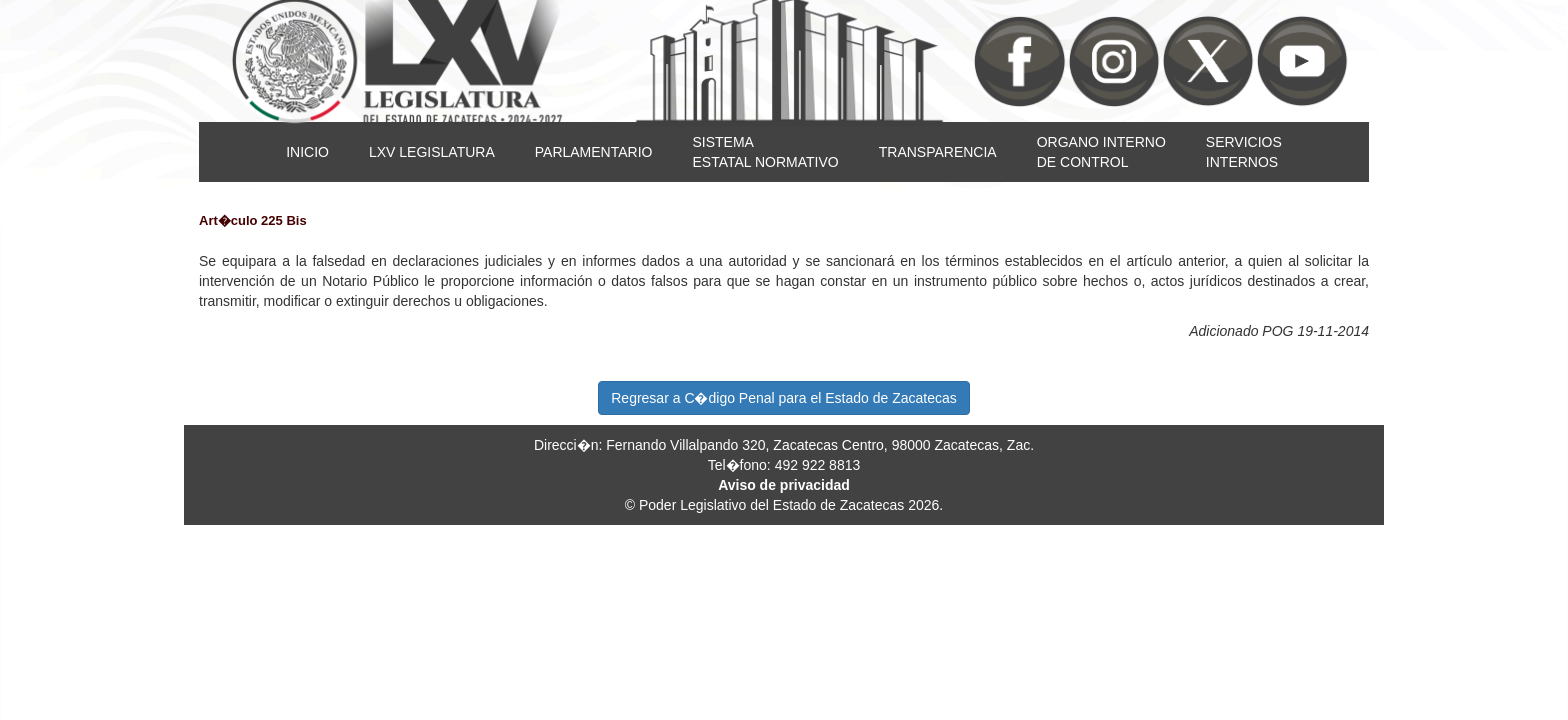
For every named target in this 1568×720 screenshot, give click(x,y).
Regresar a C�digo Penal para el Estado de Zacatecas (784, 398)
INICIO (307, 152)
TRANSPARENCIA (938, 152)
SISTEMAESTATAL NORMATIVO (765, 152)
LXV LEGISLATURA (432, 152)
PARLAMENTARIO (594, 152)
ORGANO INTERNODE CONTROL (1101, 152)
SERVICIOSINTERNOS (1244, 152)
